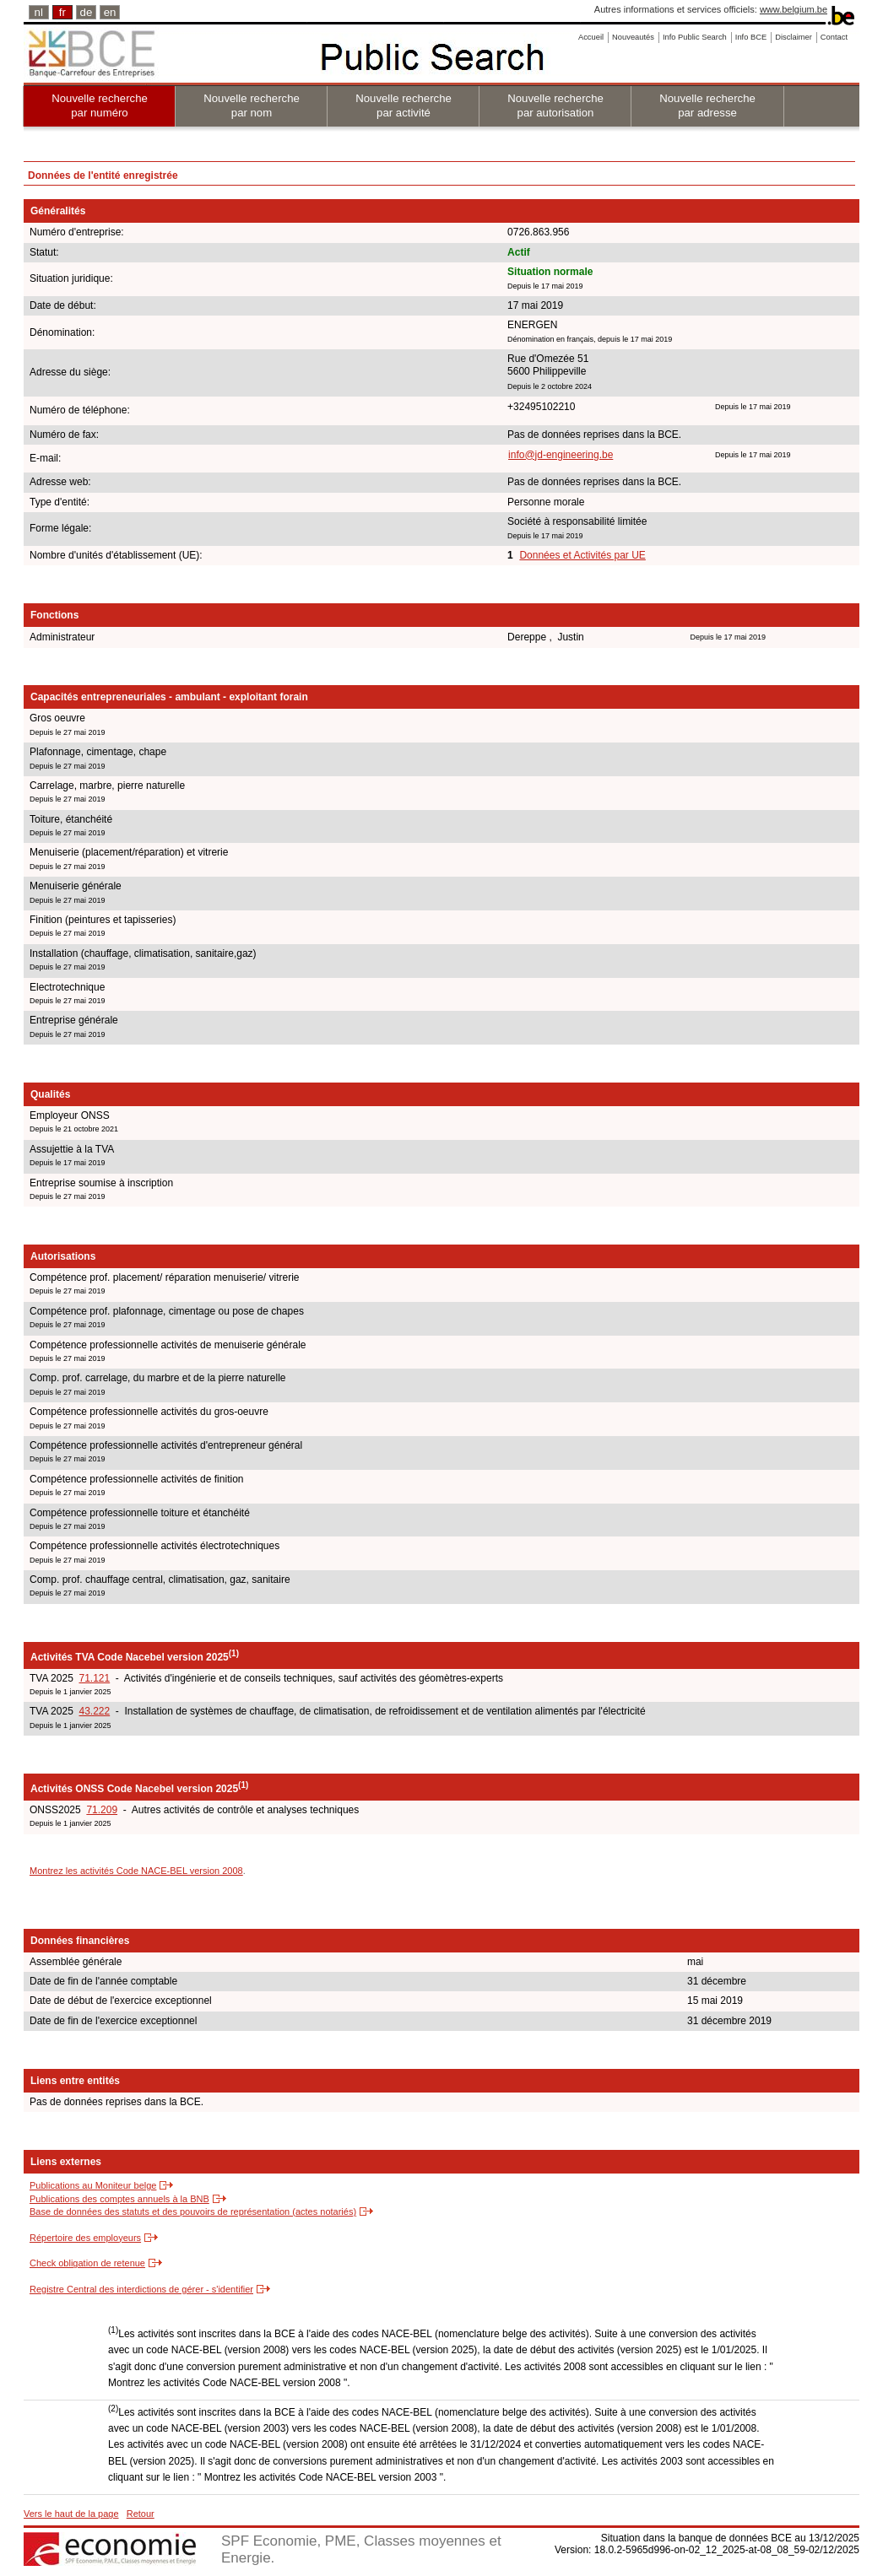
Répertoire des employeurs (85, 2238)
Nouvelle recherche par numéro (99, 105)
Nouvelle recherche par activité (403, 105)
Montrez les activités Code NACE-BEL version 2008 (136, 1871)
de (86, 12)
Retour (140, 2513)
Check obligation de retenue (87, 2263)
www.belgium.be (793, 9)
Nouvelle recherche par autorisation (555, 105)
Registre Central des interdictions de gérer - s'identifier (141, 2289)
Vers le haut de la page (71, 2513)
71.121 (94, 1678)
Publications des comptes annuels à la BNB (119, 2199)
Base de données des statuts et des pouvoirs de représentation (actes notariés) (193, 2211)
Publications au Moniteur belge (93, 2185)
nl (39, 12)
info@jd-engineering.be (560, 455)
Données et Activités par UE (582, 555)
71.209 (101, 1810)
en (110, 12)
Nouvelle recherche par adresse (707, 105)
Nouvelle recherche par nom (251, 105)
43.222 (94, 1711)
